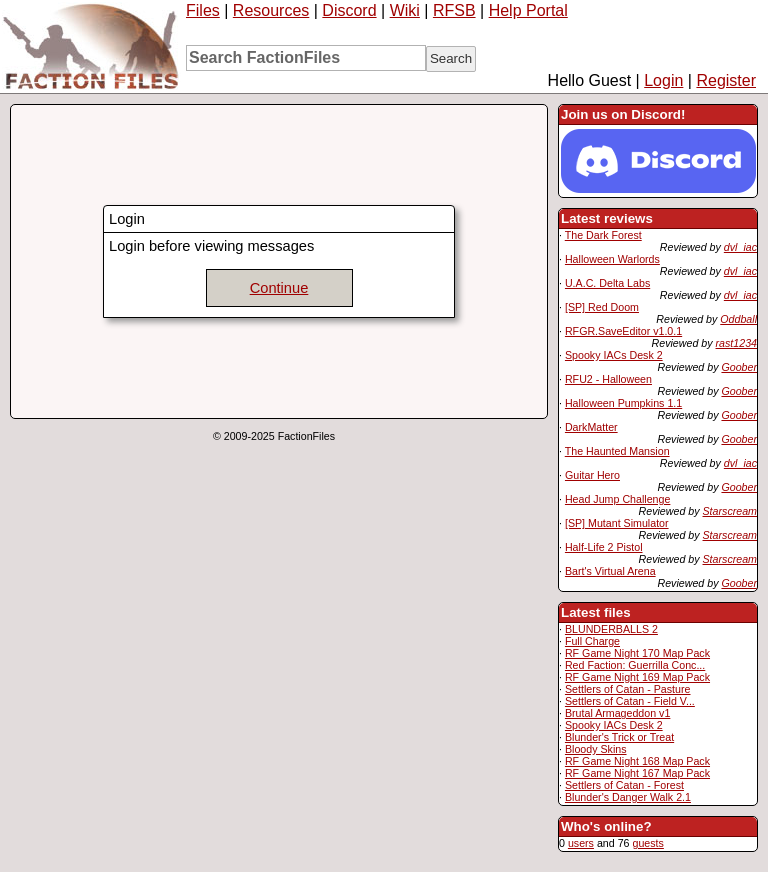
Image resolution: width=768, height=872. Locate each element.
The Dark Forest (603, 235)
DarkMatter (591, 427)
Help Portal (528, 10)
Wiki (405, 10)
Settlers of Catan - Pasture (628, 689)
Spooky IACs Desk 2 (614, 355)
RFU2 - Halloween (608, 379)
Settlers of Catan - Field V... (630, 701)
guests (647, 843)
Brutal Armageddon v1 (617, 713)
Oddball (738, 319)
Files (203, 10)
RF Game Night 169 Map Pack (637, 677)
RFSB (454, 10)
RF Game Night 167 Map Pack (637, 773)
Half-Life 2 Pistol (604, 547)
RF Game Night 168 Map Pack (637, 761)
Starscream (730, 511)
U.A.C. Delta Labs (607, 283)
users (581, 843)
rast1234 (736, 343)
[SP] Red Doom (602, 307)
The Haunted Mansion (617, 451)
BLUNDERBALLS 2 (611, 629)
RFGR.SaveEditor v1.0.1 (623, 331)
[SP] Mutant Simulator (617, 523)
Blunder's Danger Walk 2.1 (628, 797)
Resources (271, 10)
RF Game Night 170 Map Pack (637, 653)
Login (663, 80)
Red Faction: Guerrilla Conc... (635, 665)
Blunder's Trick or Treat (619, 737)
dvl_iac (740, 247)
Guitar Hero (592, 475)
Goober (739, 367)
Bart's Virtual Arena (610, 571)
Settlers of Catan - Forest (624, 785)
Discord (349, 10)
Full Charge (592, 641)
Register (726, 80)
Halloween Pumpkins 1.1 (623, 403)
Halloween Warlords (612, 259)
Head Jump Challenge (617, 499)
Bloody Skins (596, 749)
